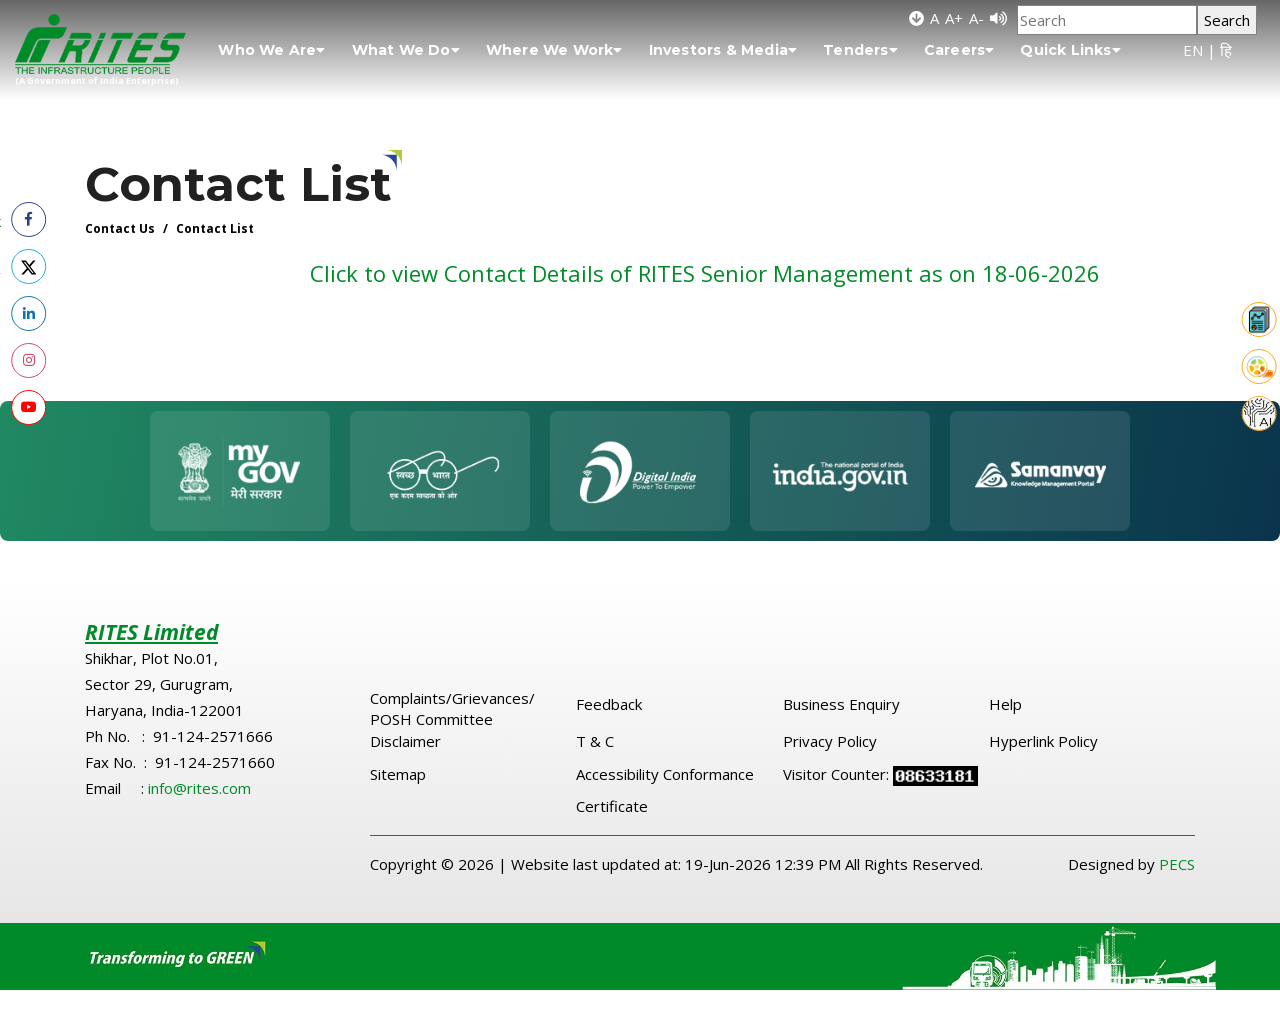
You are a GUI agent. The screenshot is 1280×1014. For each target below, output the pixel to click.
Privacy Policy (830, 741)
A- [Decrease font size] (976, 18)
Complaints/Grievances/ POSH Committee (452, 708)
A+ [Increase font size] (954, 18)
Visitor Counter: (838, 774)
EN (1193, 50)
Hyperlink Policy (1043, 741)
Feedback (609, 704)
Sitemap (398, 774)
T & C (595, 741)
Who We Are (271, 50)
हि (1226, 50)
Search (1227, 20)
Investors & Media (723, 50)
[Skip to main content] (916, 18)
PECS (1177, 864)
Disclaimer (405, 741)
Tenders (860, 50)
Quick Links (1070, 50)
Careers (959, 50)
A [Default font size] (934, 18)
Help (1005, 704)
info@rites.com (199, 788)
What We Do (406, 50)
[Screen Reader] (998, 18)
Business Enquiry (841, 704)
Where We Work (554, 50)
